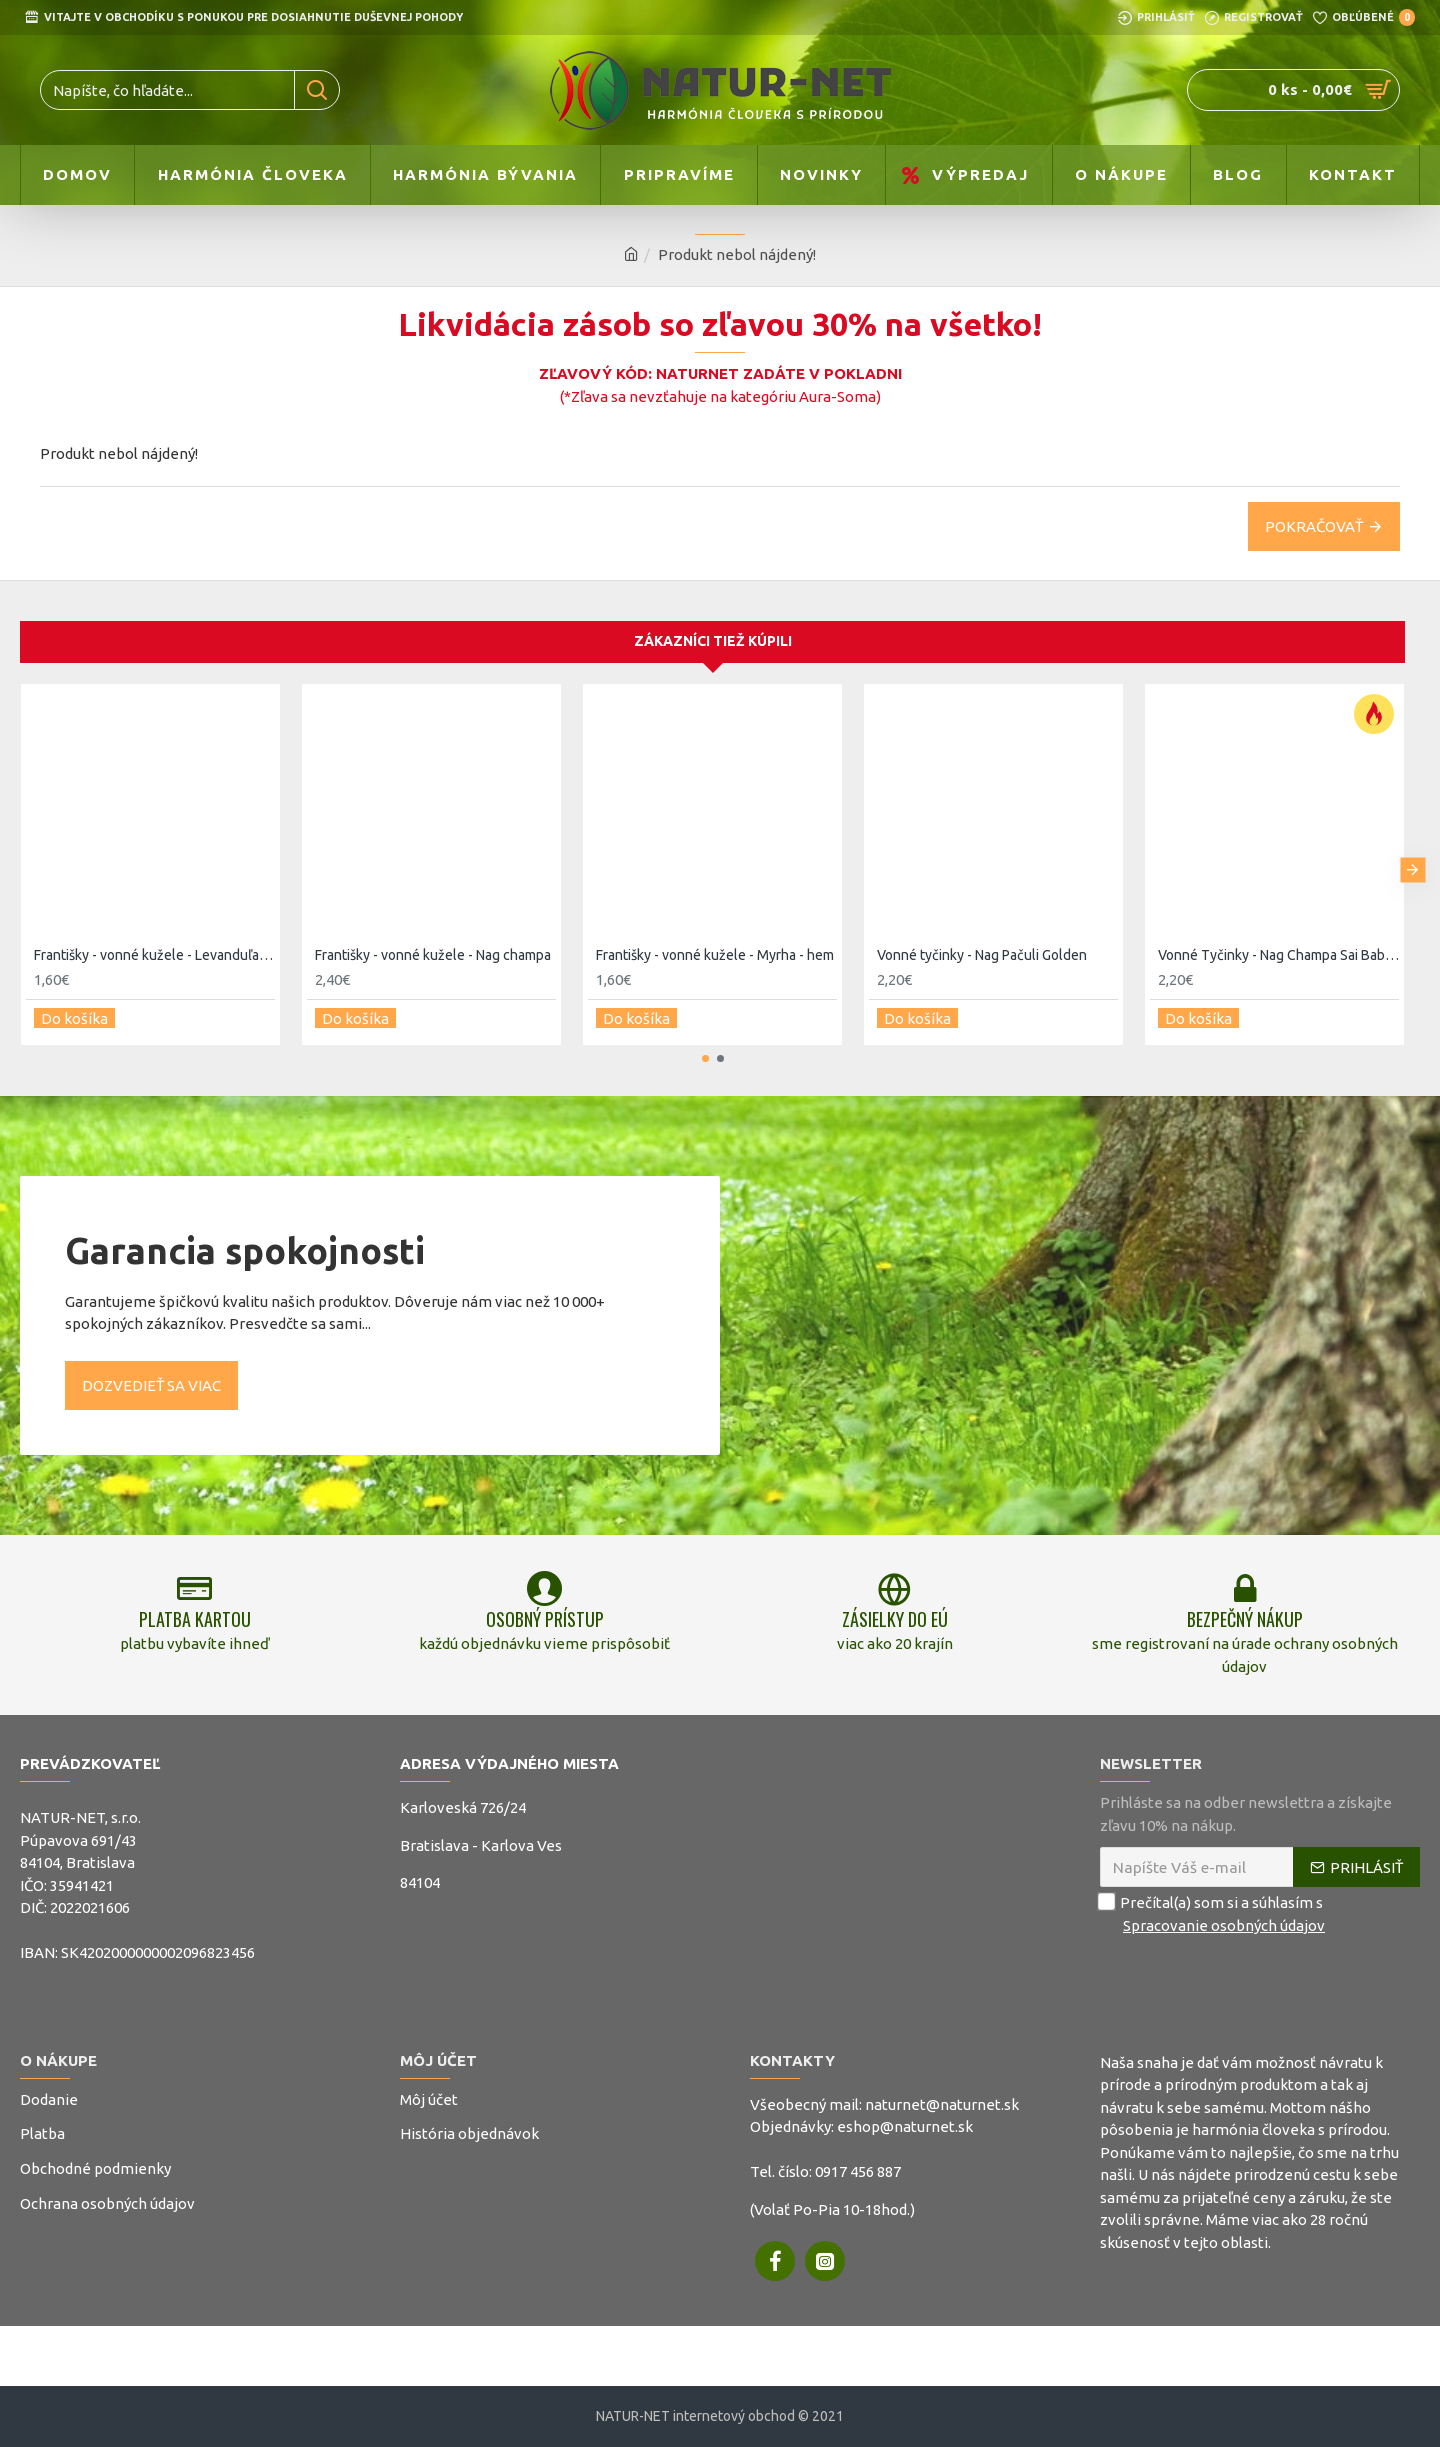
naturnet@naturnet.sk (942, 2104)
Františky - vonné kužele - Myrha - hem (715, 945)
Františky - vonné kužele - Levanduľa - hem (154, 945)
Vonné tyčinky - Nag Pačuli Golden (982, 945)
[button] (1412, 856)
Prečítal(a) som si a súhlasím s (1214, 1914)
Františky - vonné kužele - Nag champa (433, 945)
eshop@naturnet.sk (905, 2126)
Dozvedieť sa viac (151, 1368)
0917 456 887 (858, 2171)
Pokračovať (1314, 526)
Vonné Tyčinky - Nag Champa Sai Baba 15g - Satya (1278, 945)
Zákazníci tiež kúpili (713, 632)
